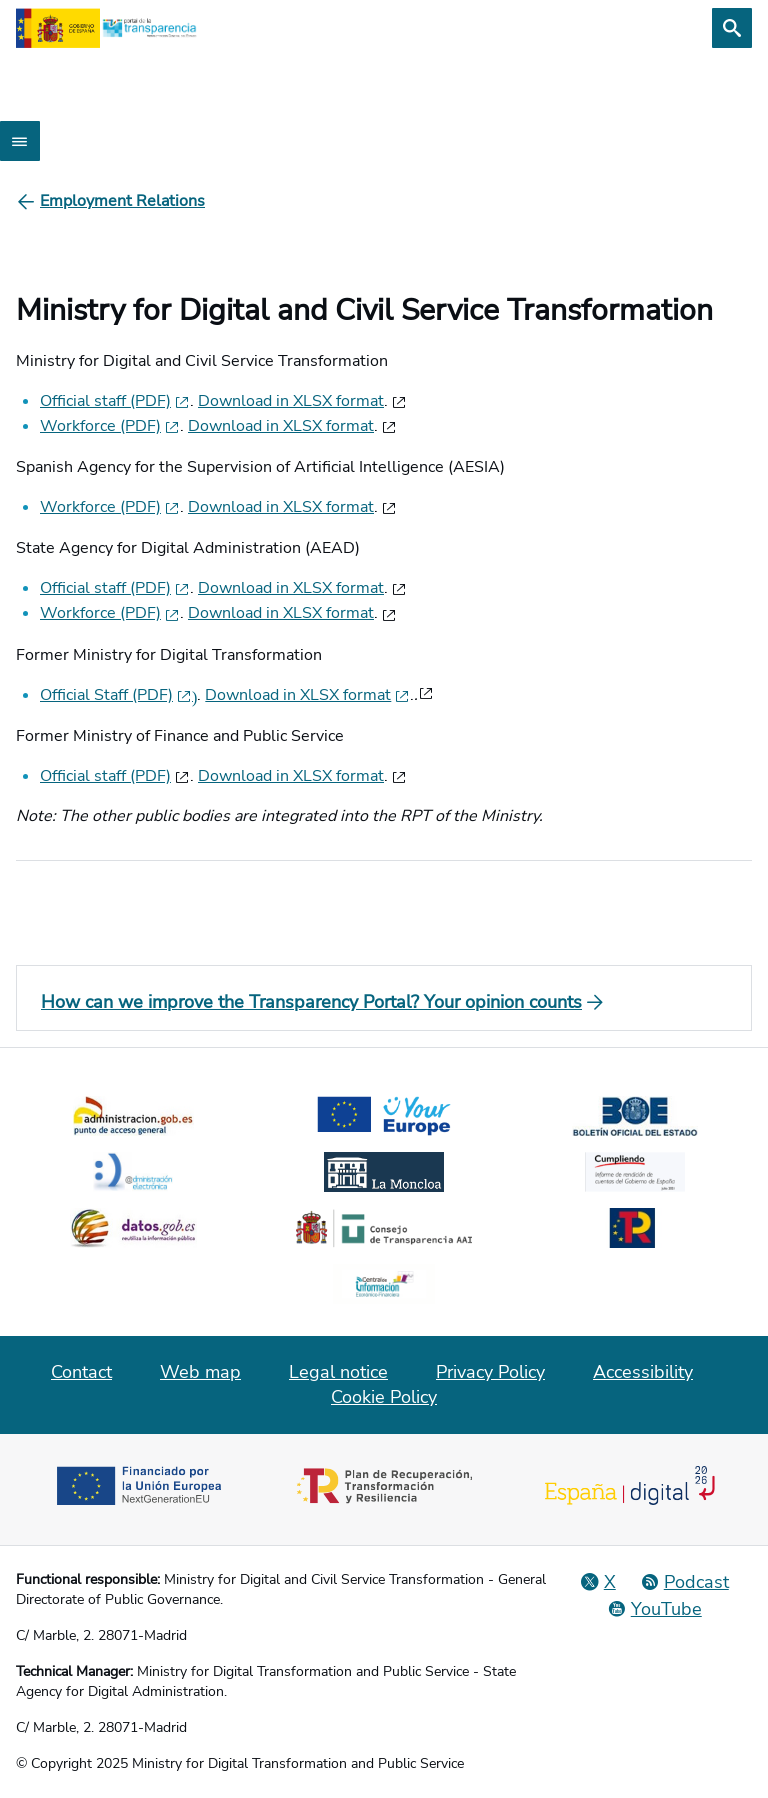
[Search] (732, 28)
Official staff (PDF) (115, 401)
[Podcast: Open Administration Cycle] (684, 1582)
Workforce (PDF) (110, 426)
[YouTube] (654, 1609)
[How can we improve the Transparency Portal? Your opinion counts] (384, 1002)
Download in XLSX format (291, 401)
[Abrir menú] (20, 141)
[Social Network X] (598, 1582)
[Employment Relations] (122, 201)
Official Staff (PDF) (118, 695)
